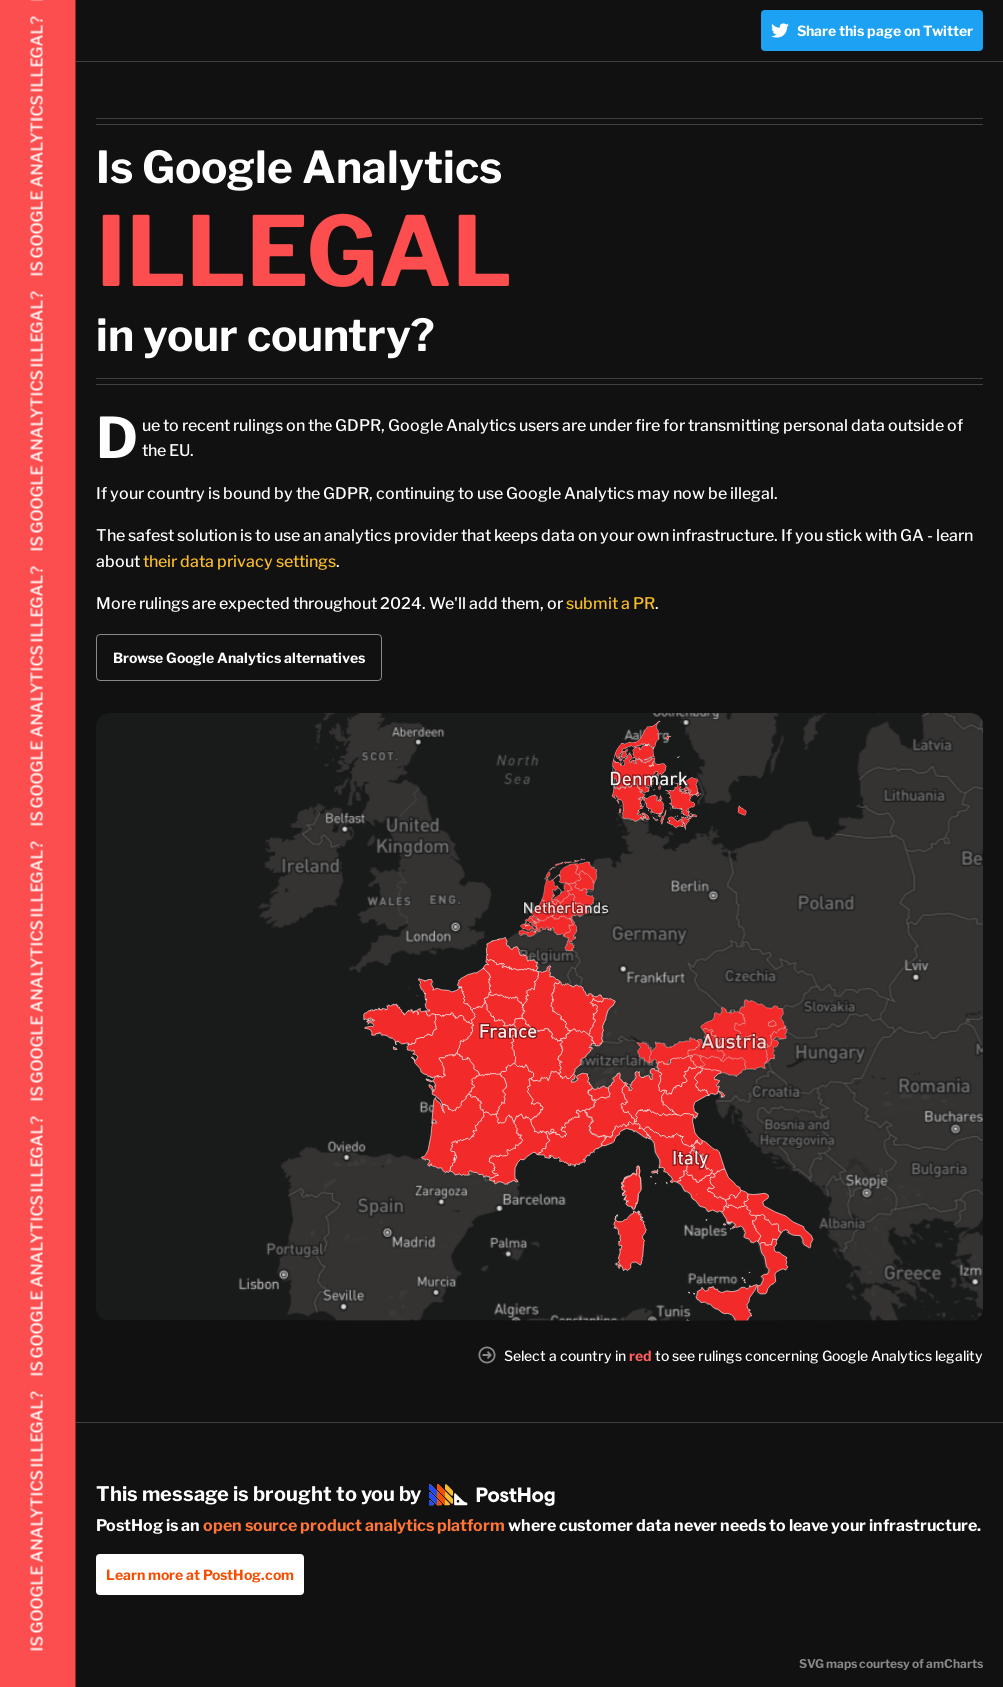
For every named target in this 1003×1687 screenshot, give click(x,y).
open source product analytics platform (354, 1525)
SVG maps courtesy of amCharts (891, 1663)
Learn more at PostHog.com (200, 1574)
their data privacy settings (239, 561)
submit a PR (610, 603)
